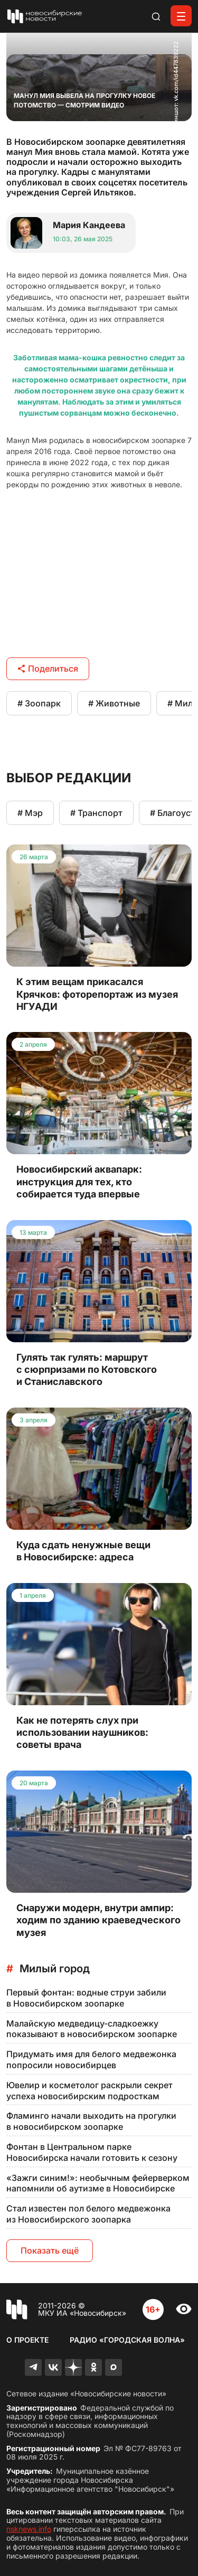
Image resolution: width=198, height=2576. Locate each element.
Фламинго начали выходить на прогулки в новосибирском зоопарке (91, 2121)
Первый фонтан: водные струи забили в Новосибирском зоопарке (86, 1998)
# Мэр (30, 813)
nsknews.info (28, 2528)
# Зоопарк (39, 703)
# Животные (114, 703)
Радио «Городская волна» (127, 2339)
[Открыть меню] (181, 15)
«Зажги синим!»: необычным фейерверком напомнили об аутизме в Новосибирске (98, 2183)
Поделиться (47, 668)
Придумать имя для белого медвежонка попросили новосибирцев (91, 2059)
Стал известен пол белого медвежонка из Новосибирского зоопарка (88, 2214)
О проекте (27, 2339)
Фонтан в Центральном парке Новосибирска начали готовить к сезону (91, 2152)
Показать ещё (50, 2250)
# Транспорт (96, 813)
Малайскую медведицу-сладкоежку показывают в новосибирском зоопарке (91, 2029)
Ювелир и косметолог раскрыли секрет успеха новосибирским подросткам (89, 2090)
